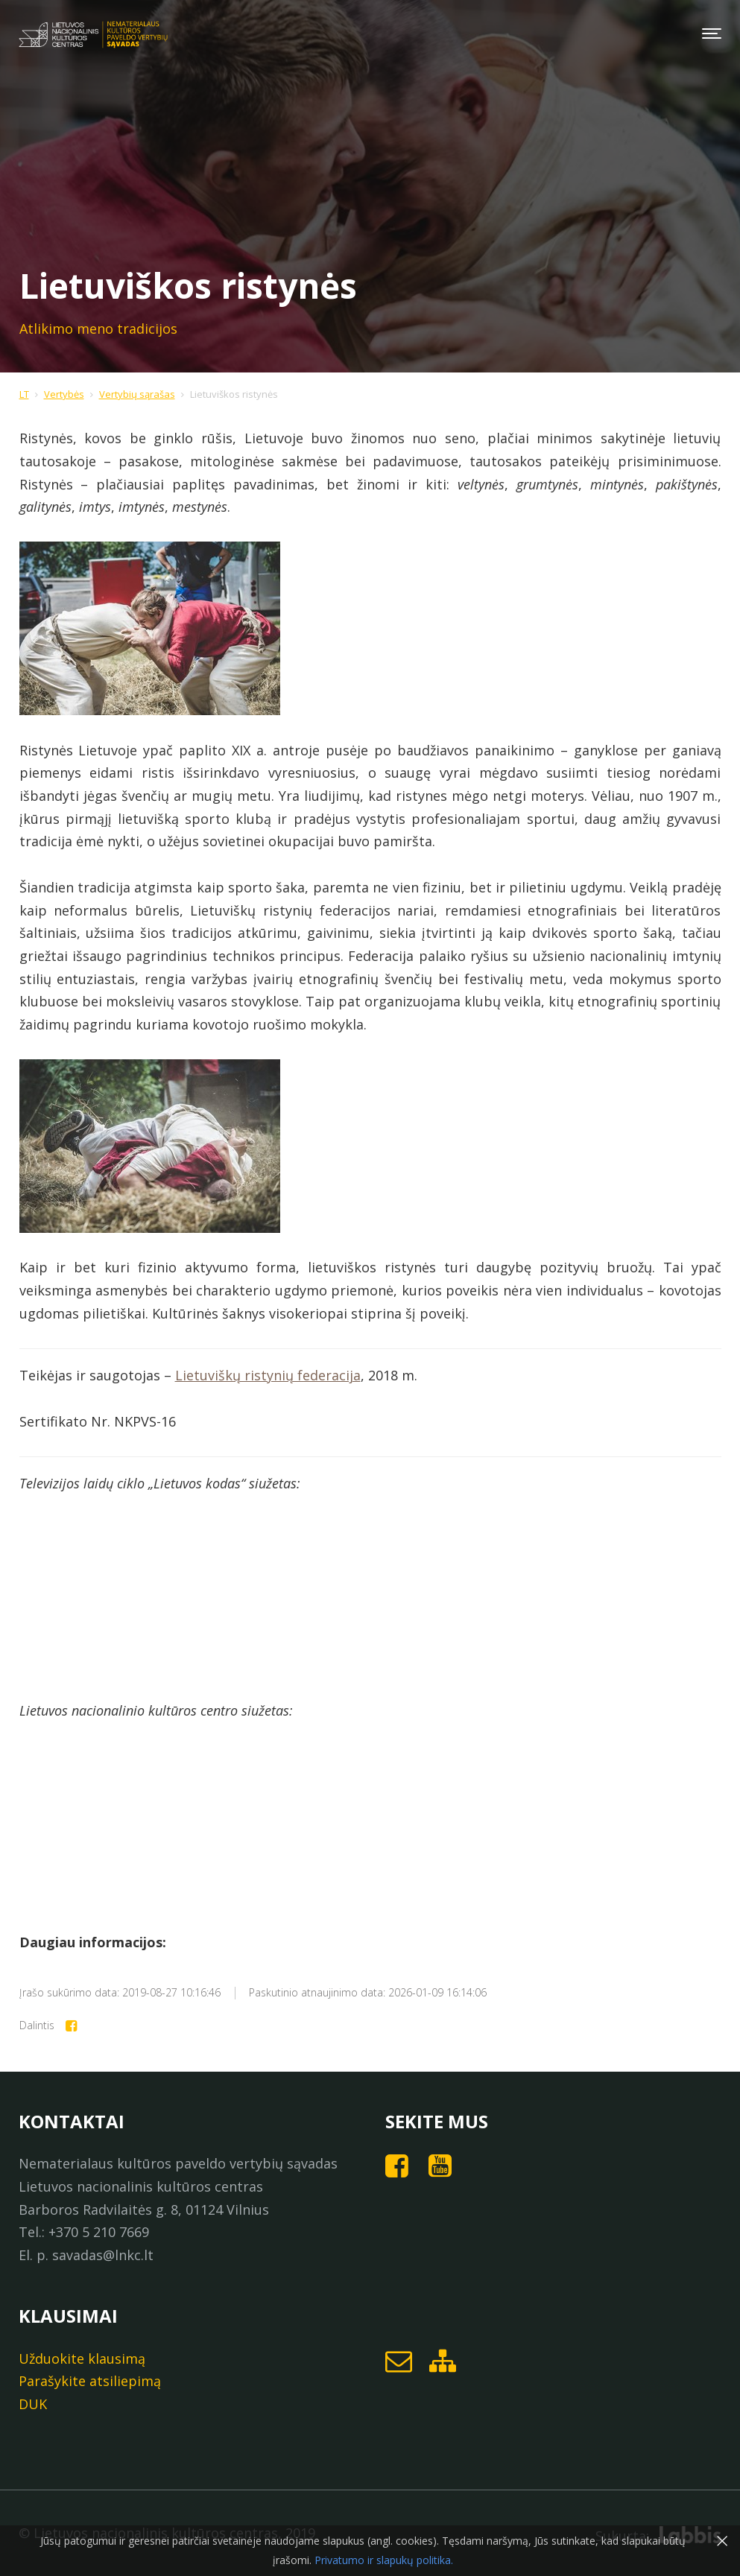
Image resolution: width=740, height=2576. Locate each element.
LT (24, 394)
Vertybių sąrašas (137, 394)
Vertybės (64, 394)
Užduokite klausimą (82, 2358)
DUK (33, 2404)
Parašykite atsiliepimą (90, 2381)
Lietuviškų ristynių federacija (268, 1375)
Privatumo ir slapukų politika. (382, 2560)
